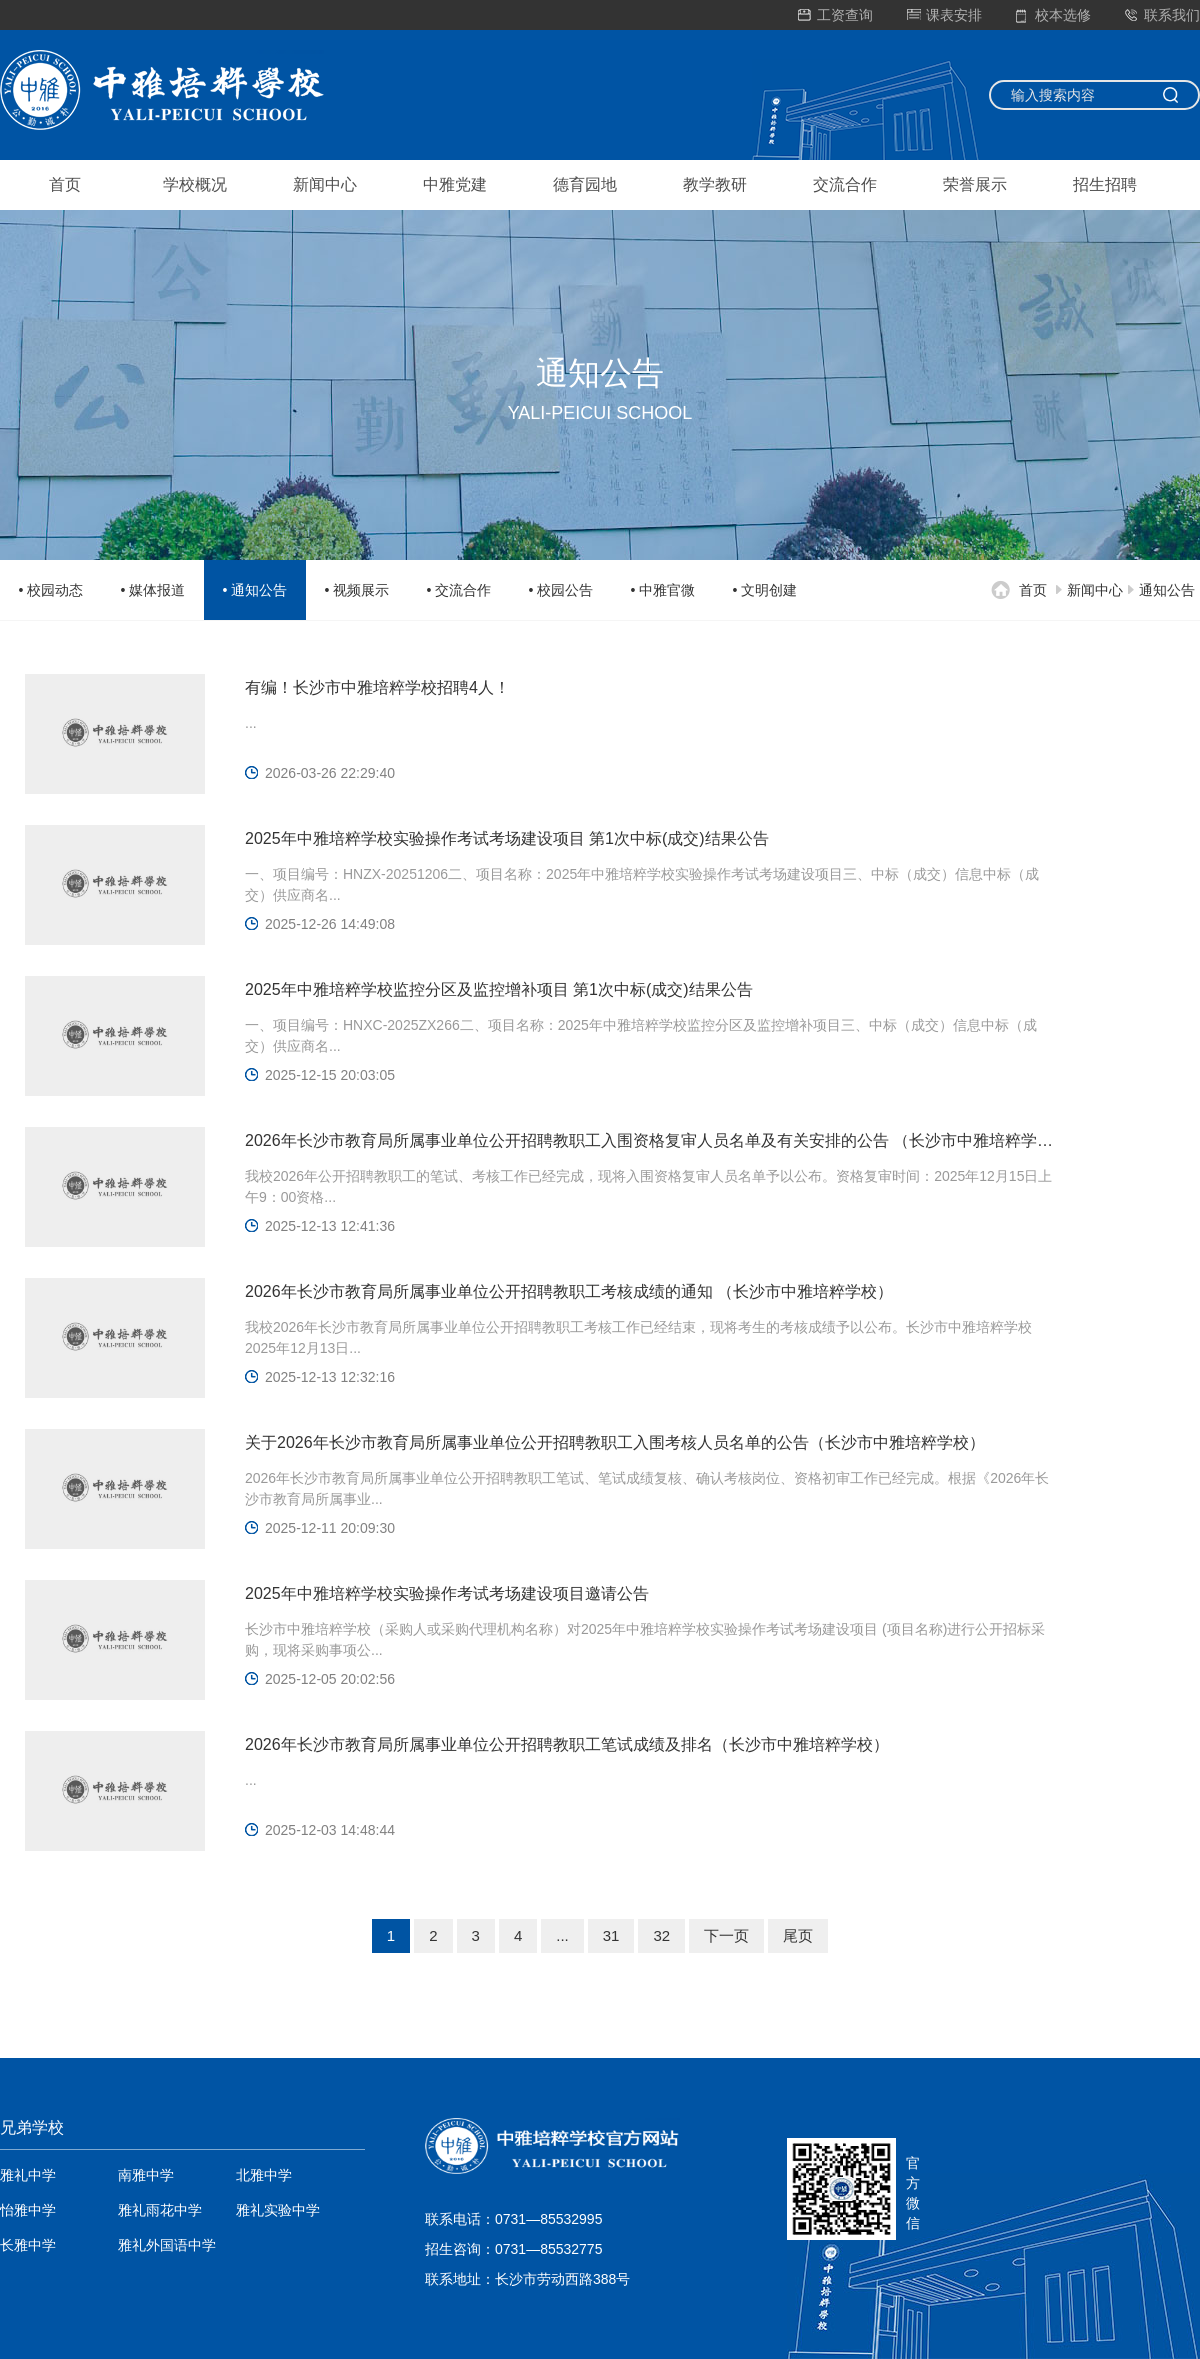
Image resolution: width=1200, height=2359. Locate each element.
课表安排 (944, 15)
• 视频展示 (357, 590)
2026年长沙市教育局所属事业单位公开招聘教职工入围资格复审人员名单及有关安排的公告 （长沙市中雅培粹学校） (650, 1140)
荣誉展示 (975, 184)
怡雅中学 (28, 2210)
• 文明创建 (765, 590)
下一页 (726, 1935)
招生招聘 (1105, 184)
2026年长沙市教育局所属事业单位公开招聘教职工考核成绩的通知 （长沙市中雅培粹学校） (569, 1291)
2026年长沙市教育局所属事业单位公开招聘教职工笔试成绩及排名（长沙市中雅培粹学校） (567, 1744)
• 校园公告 (561, 590)
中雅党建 (455, 184)
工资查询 (835, 15)
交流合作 (845, 184)
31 (611, 1935)
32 (661, 1935)
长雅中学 (28, 2245)
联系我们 (1162, 15)
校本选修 (1053, 15)
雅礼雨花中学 (160, 2210)
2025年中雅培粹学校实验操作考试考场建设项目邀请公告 (447, 1593)
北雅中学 (264, 2175)
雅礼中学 (28, 2175)
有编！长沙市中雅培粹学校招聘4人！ (377, 687)
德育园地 (585, 184)
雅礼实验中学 (278, 2210)
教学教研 (715, 184)
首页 (65, 184)
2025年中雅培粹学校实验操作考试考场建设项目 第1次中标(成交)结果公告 (507, 838)
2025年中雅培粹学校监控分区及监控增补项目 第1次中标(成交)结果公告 (499, 989)
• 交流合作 (459, 590)
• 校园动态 (51, 590)
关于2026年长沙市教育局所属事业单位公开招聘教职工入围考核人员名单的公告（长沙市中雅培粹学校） (615, 1442)
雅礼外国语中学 (167, 2245)
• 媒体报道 (153, 590)
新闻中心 (325, 184)
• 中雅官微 (663, 590)
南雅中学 (146, 2175)
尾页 (798, 1935)
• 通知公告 (255, 590)
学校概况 (195, 184)
